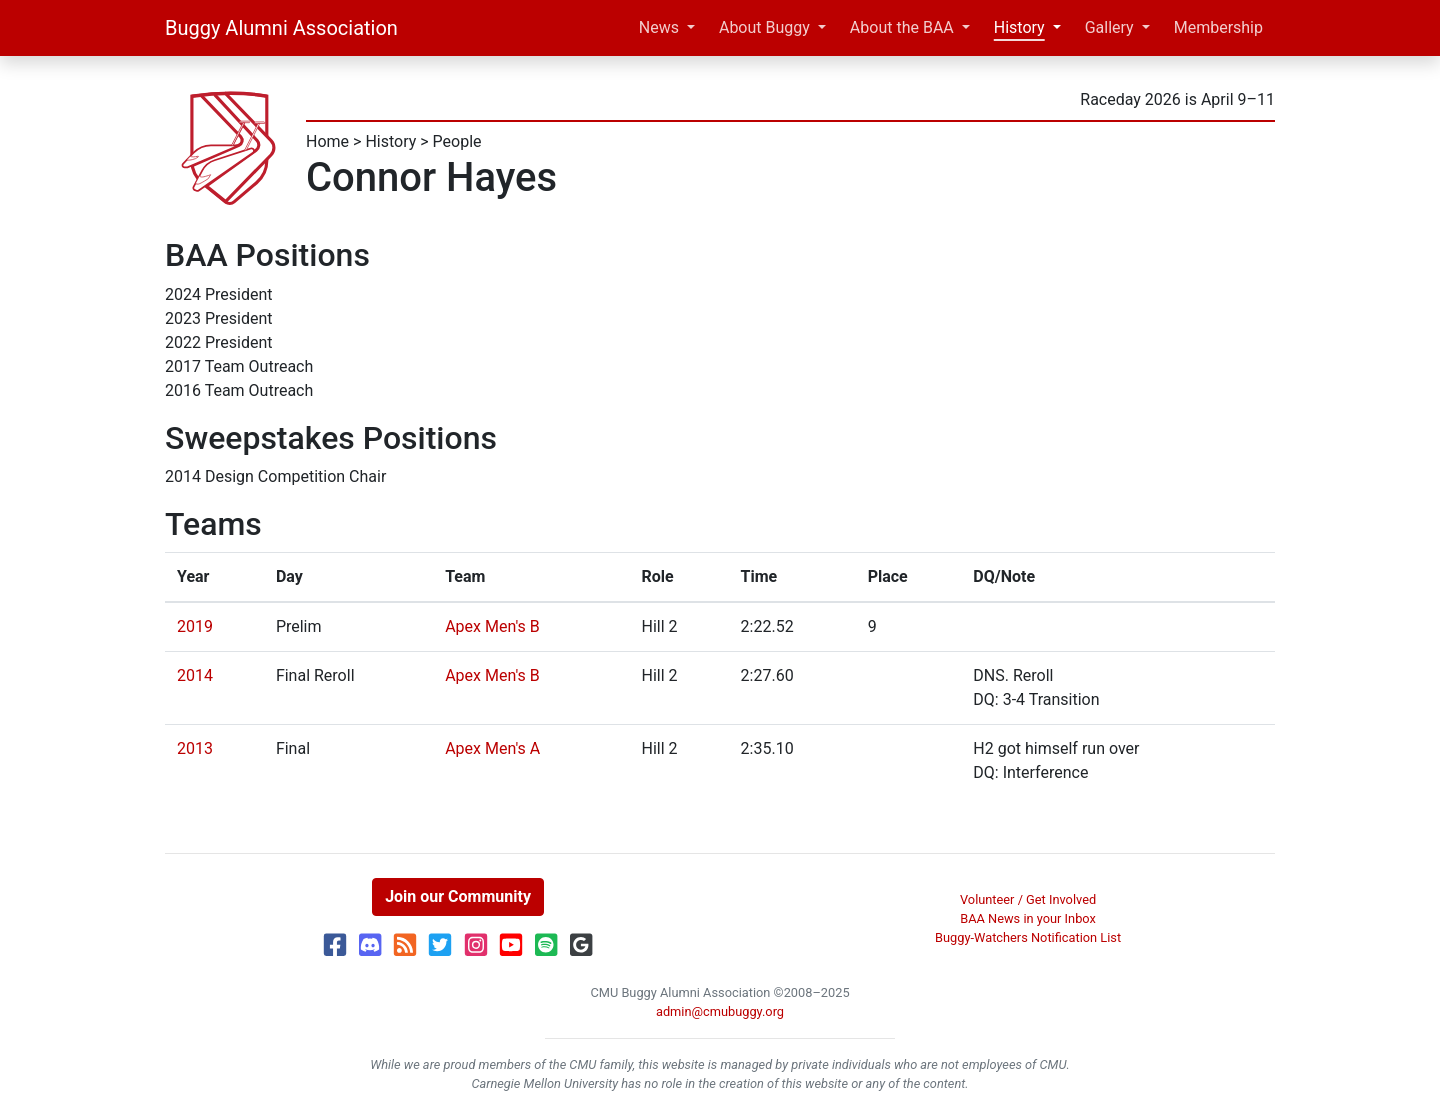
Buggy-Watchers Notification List (1028, 937)
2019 (195, 626)
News (659, 27)
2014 (195, 675)
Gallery (1109, 27)
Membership (1218, 27)
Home (327, 141)
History (1019, 27)
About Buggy (764, 27)
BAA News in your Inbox (1028, 918)
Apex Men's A (492, 748)
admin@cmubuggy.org (720, 1011)
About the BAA (902, 27)
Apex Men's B (492, 626)
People (457, 141)
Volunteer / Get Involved (1028, 899)
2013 (195, 748)
